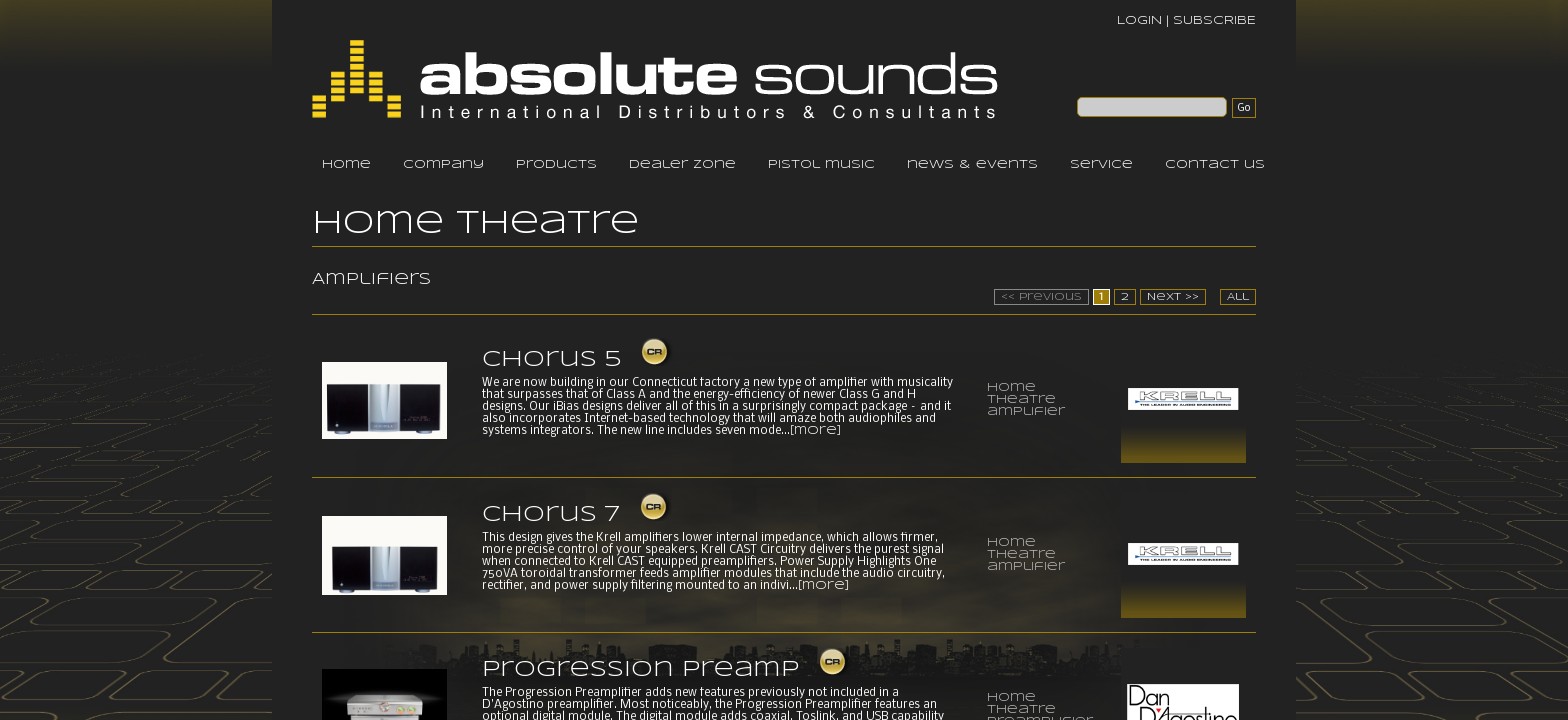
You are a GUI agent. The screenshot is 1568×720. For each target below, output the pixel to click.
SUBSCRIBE (1214, 20)
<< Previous (1041, 297)
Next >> (1173, 297)
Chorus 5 (551, 360)
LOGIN (1139, 20)
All (1238, 297)
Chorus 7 (551, 515)
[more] (815, 431)
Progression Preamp (640, 670)
